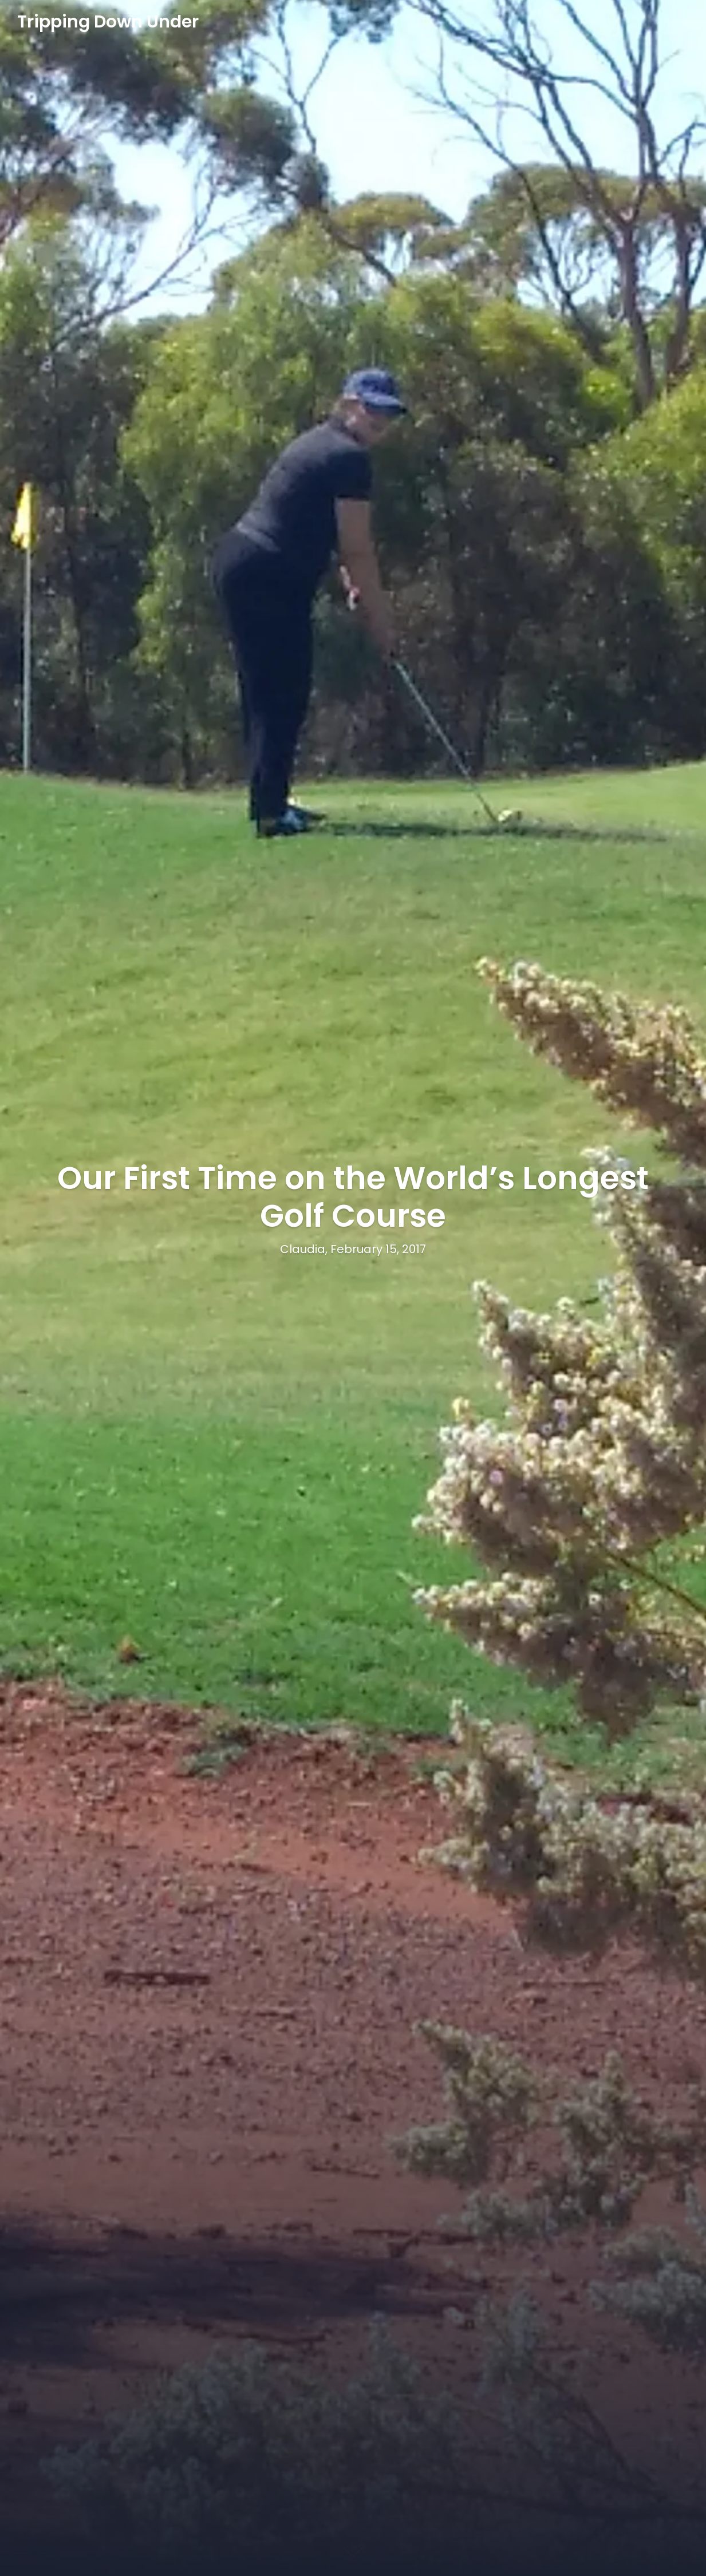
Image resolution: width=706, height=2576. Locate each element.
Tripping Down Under (108, 22)
